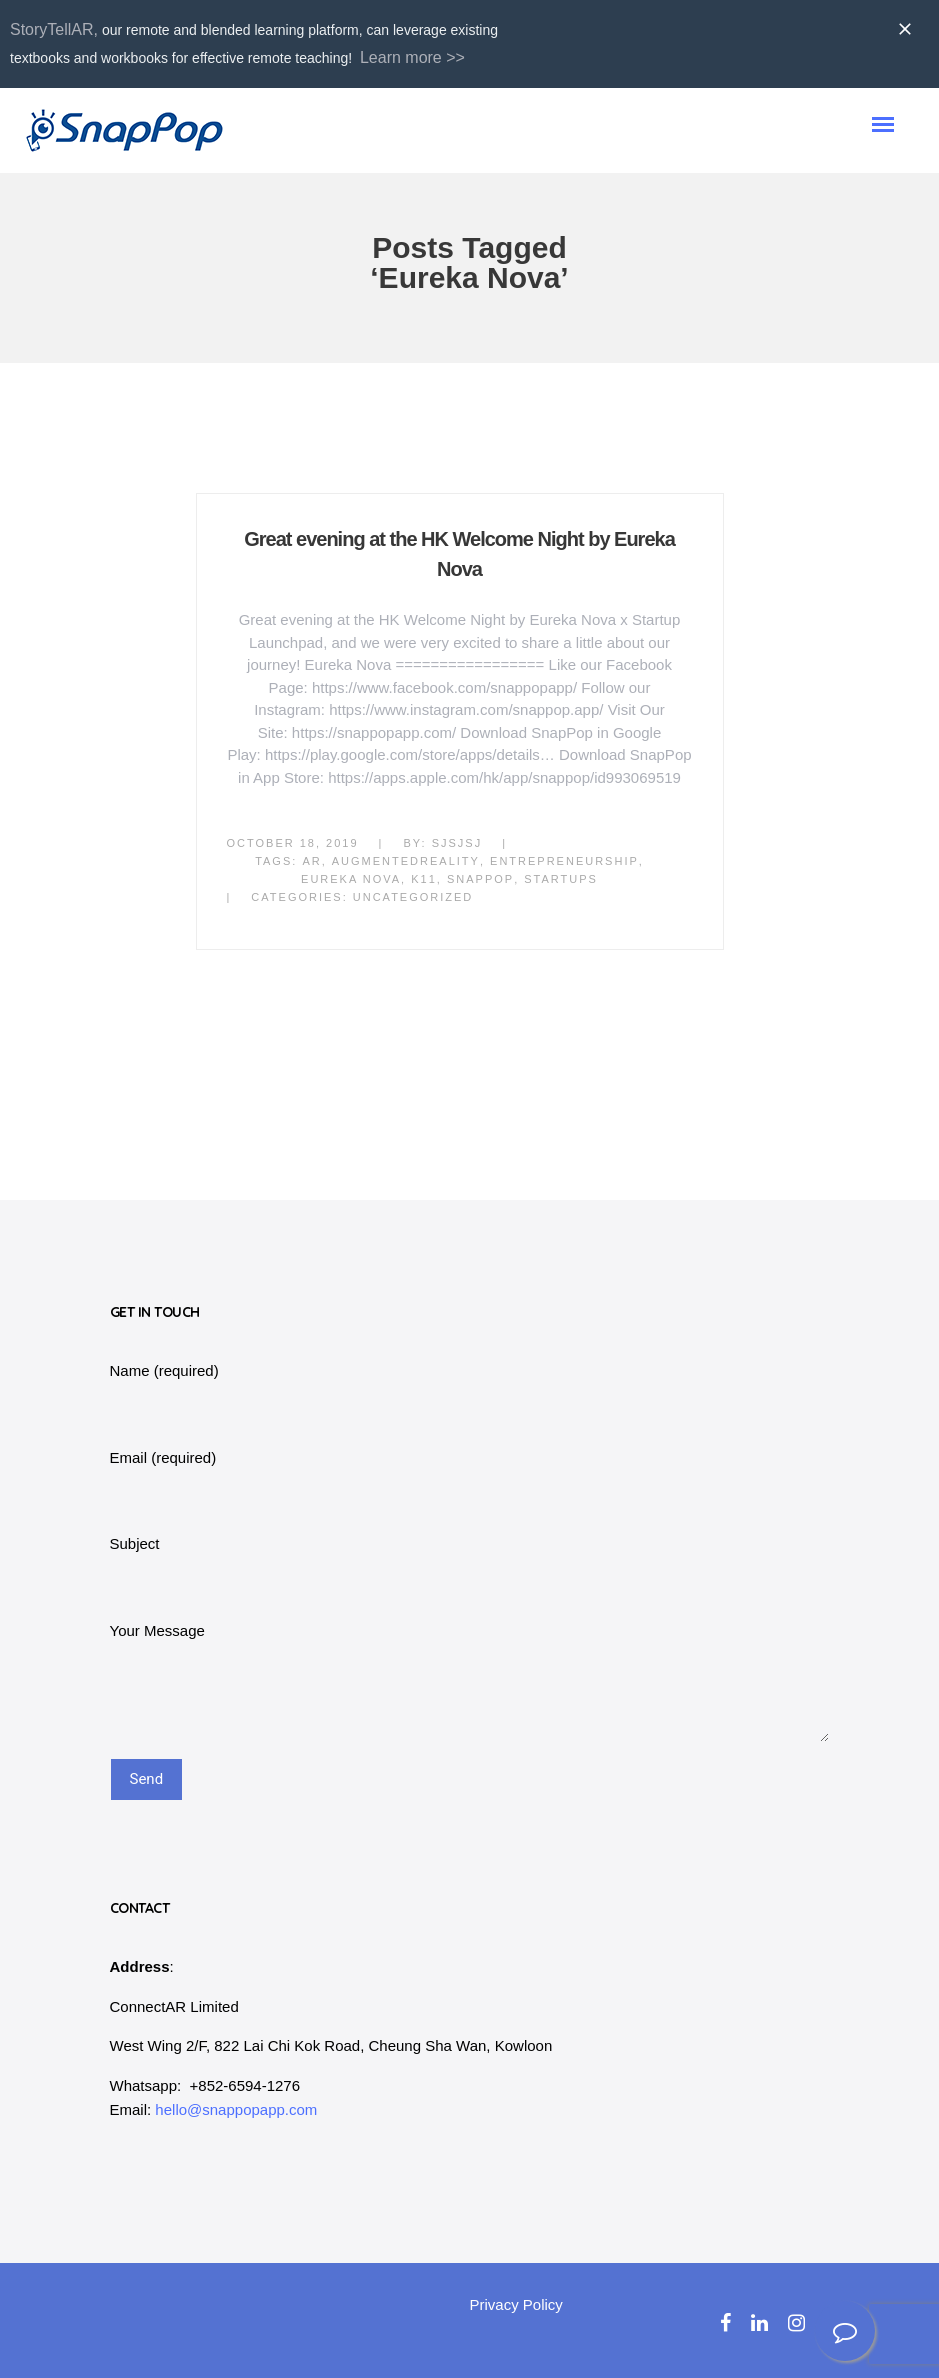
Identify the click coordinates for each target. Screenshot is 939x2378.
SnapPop (480, 879)
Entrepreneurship (564, 861)
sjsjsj (457, 843)
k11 (424, 879)
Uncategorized (413, 897)
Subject (135, 1543)
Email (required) (163, 1457)
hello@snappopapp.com (236, 2109)
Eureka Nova (351, 879)
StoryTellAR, (54, 29)
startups (561, 879)
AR (311, 861)
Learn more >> (412, 57)
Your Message (157, 1630)
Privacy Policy (516, 2304)
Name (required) (164, 1370)
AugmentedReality (406, 861)
